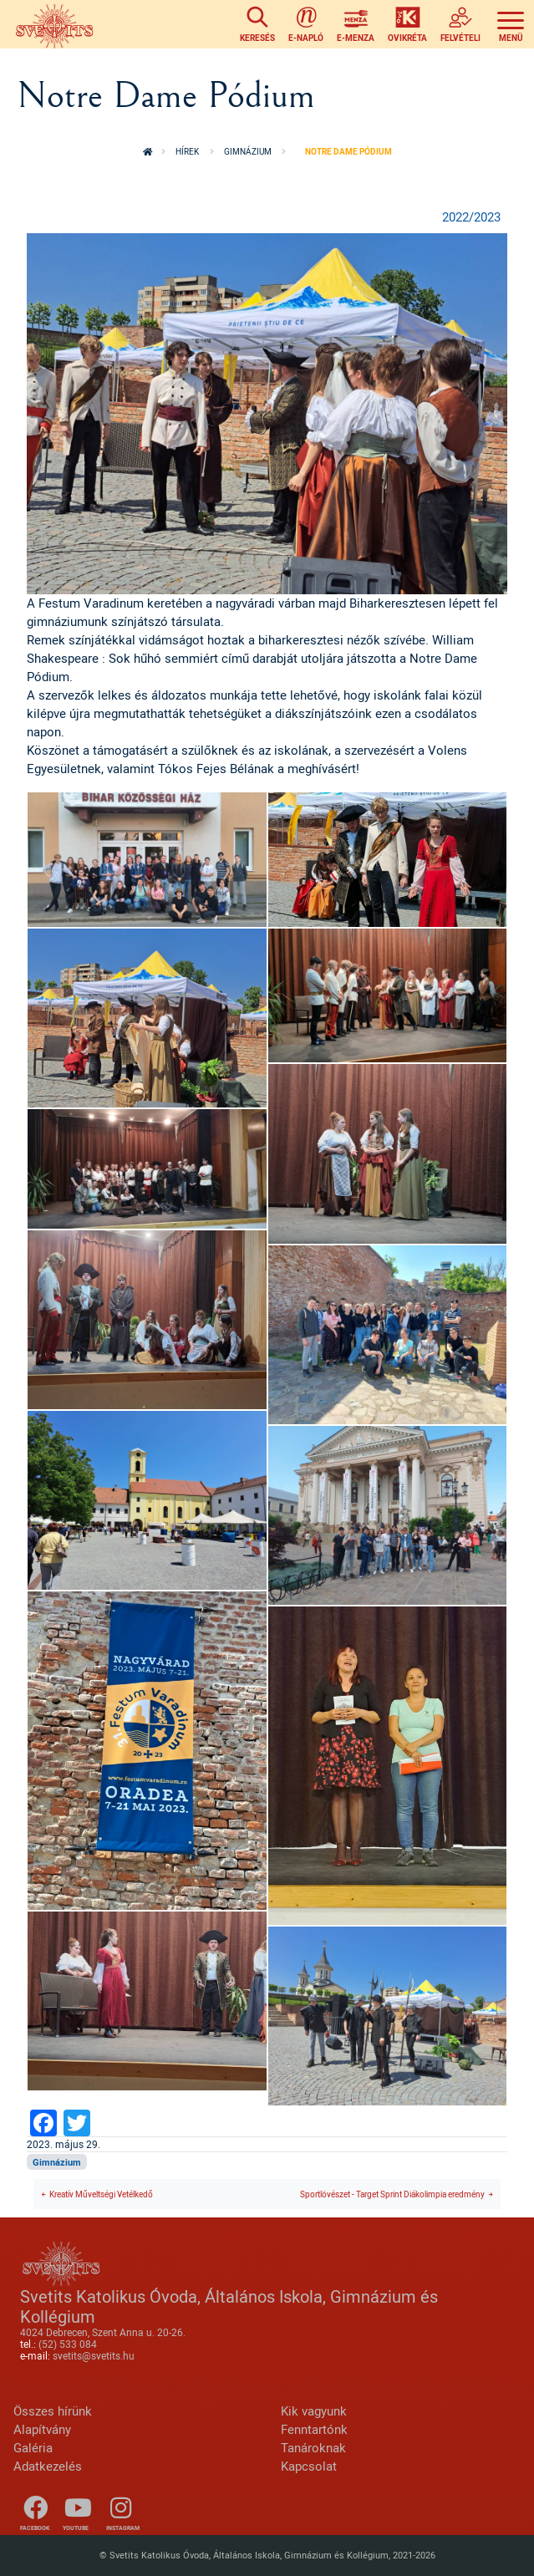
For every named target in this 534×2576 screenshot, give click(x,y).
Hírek (187, 151)
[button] (267, 412)
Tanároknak (313, 2448)
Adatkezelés (47, 2466)
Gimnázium (248, 151)
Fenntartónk (314, 2429)
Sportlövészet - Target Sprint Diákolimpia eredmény (392, 2194)
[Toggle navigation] (510, 24)
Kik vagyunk (314, 2411)
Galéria (33, 2448)
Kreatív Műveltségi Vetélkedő (101, 2194)
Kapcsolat (309, 2466)
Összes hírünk (52, 2411)
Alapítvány (42, 2429)
